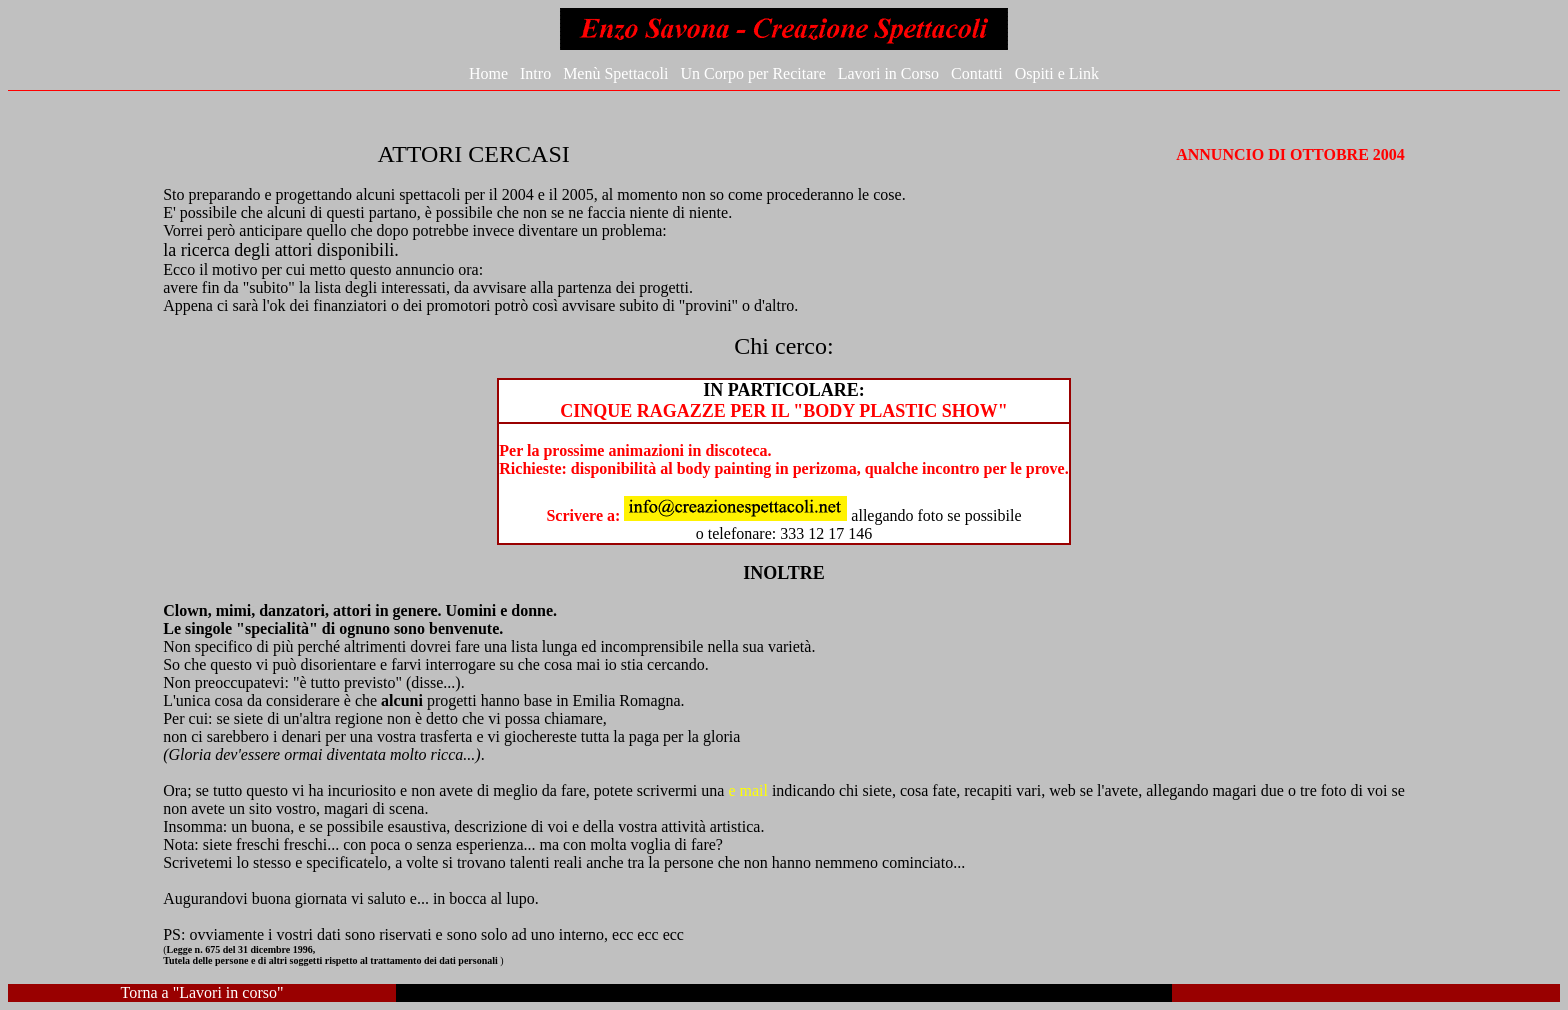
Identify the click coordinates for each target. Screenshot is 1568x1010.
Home (488, 73)
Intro (535, 73)
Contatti (977, 73)
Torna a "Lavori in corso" (202, 992)
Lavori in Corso (888, 73)
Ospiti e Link (1057, 73)
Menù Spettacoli (615, 73)
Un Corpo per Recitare (752, 73)
